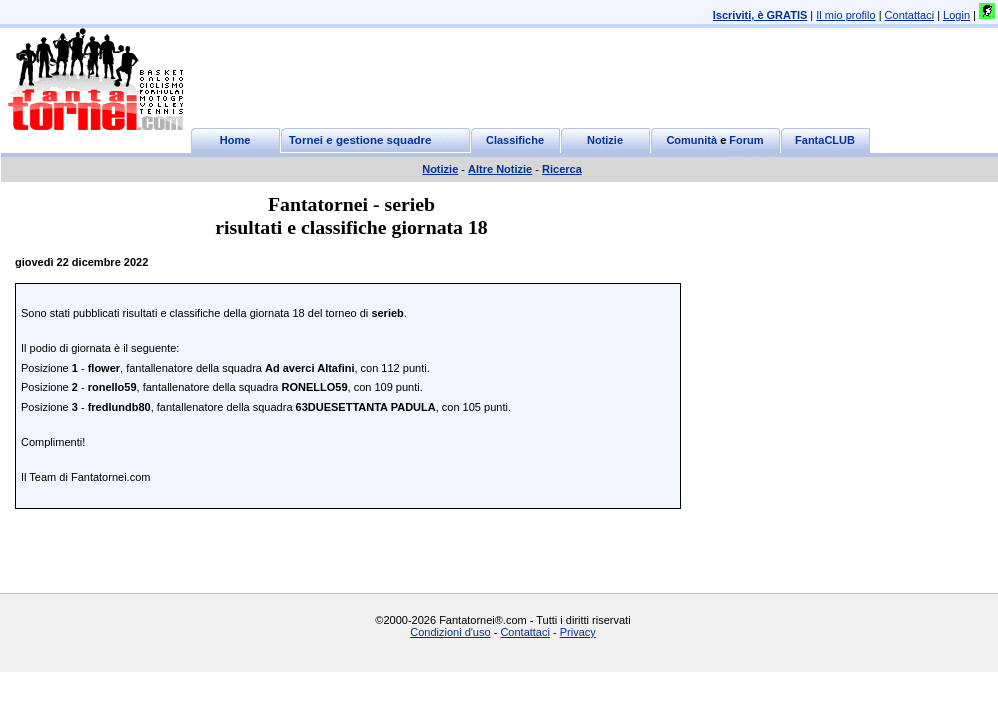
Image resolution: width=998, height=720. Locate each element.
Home (235, 140)
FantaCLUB (825, 140)
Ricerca (562, 169)
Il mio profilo (845, 15)
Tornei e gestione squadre (360, 140)
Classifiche (515, 140)
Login (956, 15)
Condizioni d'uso (450, 632)
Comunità (691, 140)
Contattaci (910, 15)
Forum (746, 140)
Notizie (605, 140)
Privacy (578, 632)
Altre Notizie (500, 169)
